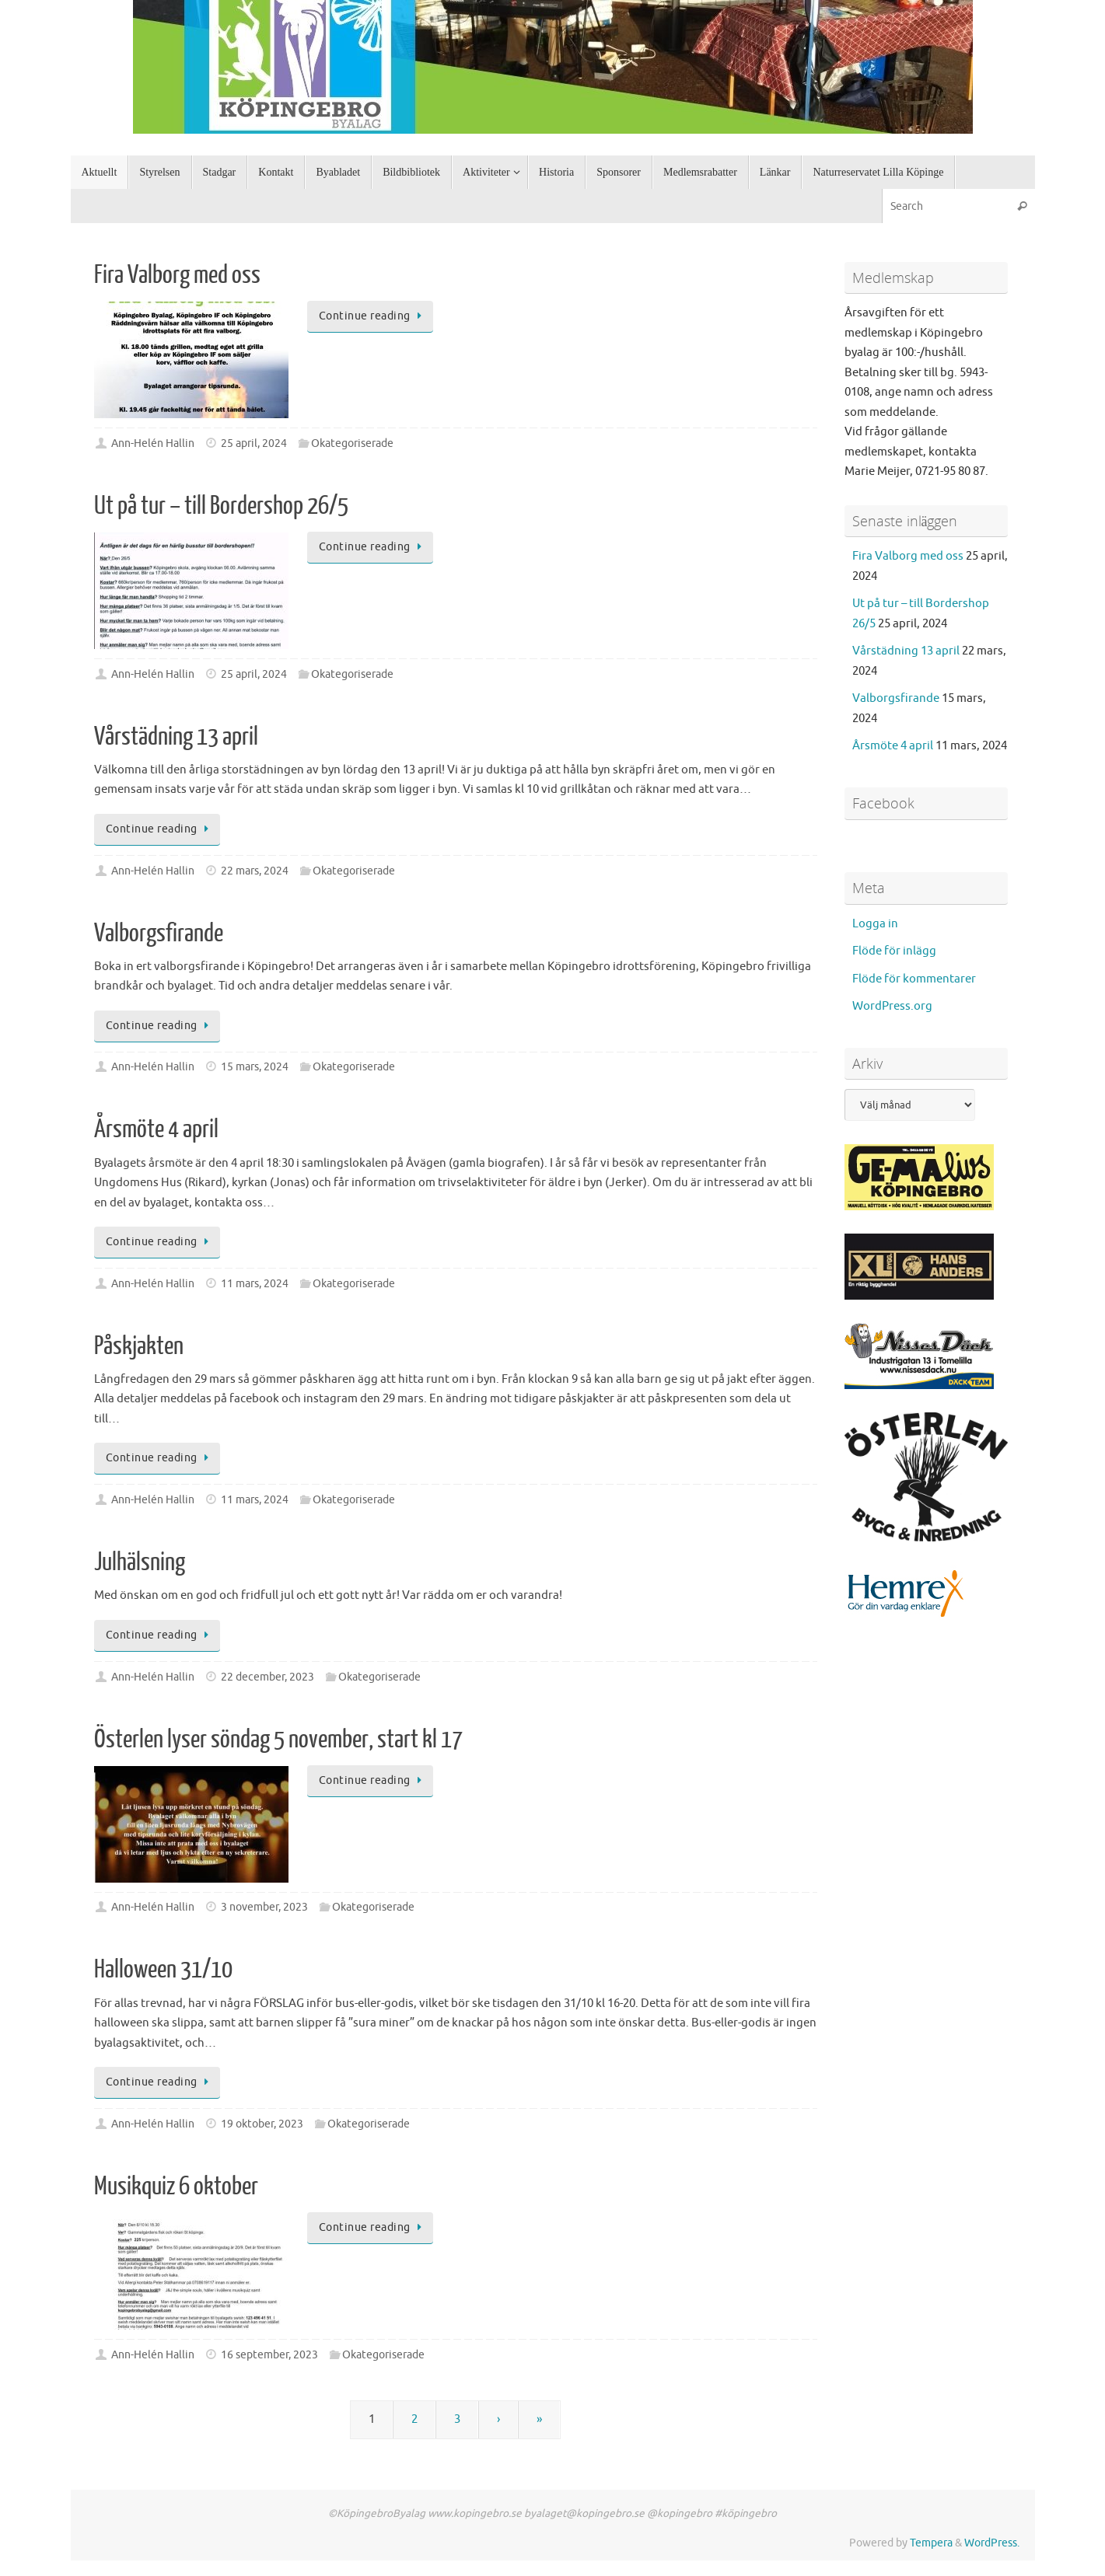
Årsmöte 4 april (156, 1129)
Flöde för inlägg (894, 951)
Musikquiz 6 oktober (176, 2187)
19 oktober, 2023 (262, 2124)
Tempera (931, 2543)
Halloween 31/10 (163, 1970)
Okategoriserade (352, 443)
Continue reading (373, 316)
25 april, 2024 (254, 443)
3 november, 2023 (264, 1907)
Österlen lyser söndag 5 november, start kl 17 (278, 1740)
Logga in (875, 923)
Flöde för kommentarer (914, 979)
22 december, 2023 (267, 1677)
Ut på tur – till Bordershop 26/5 (221, 506)
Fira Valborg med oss (177, 275)
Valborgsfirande (158, 934)
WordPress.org (892, 1006)
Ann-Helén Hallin (152, 443)
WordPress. (991, 2543)
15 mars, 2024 (254, 1066)
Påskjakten (139, 1346)
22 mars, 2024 (254, 871)
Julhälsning (139, 1562)
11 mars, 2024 (254, 1283)
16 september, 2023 (269, 2354)
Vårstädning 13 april (176, 737)
